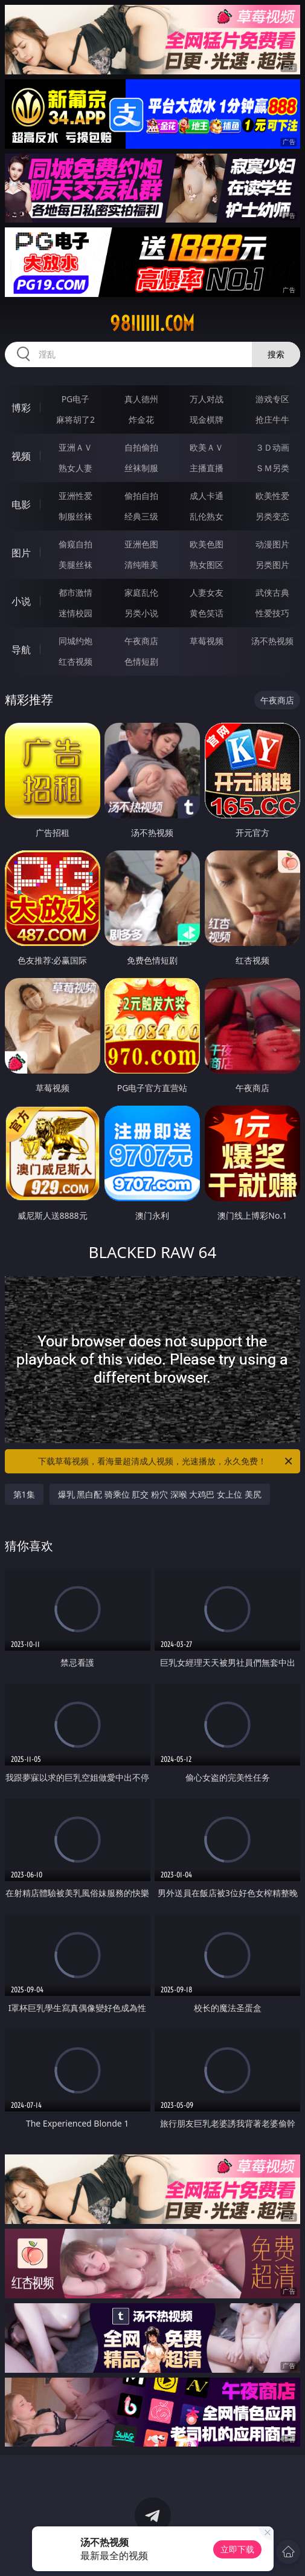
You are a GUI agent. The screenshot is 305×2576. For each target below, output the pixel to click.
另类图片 (272, 564)
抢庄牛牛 (272, 419)
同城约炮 (75, 641)
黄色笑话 (206, 613)
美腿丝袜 (75, 564)
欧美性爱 (272, 495)
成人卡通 (206, 495)
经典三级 (141, 516)
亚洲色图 (141, 544)
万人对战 (206, 399)
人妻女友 (206, 592)
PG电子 (76, 399)
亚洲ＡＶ (75, 447)
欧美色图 (206, 544)
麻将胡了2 (75, 419)
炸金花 (141, 419)
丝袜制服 (141, 468)
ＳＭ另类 (272, 468)
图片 (21, 552)
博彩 (21, 407)
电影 (21, 504)
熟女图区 (206, 564)
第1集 (24, 1494)
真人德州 (141, 399)
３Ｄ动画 (272, 447)
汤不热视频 (272, 641)
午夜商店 (141, 641)
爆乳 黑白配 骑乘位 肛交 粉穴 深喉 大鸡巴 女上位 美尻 (160, 1494)
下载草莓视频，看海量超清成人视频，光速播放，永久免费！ (166, 1461)
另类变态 (272, 516)
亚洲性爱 (75, 495)
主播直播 (206, 468)
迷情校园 (75, 613)
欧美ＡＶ (206, 447)
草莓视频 (206, 641)
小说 (21, 601)
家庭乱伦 (141, 592)
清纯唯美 (141, 564)
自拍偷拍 (141, 447)
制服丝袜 (75, 516)
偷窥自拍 (75, 544)
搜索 (276, 354)
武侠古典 (272, 592)
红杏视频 (75, 661)
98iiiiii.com (152, 323)
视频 (21, 456)
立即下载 (237, 2549)
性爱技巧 (272, 613)
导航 (21, 649)
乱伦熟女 (206, 516)
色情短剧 (141, 661)
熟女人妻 (75, 468)
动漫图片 (272, 544)
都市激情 (75, 592)
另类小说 (141, 613)
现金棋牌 (206, 419)
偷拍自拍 (141, 495)
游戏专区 (272, 399)
